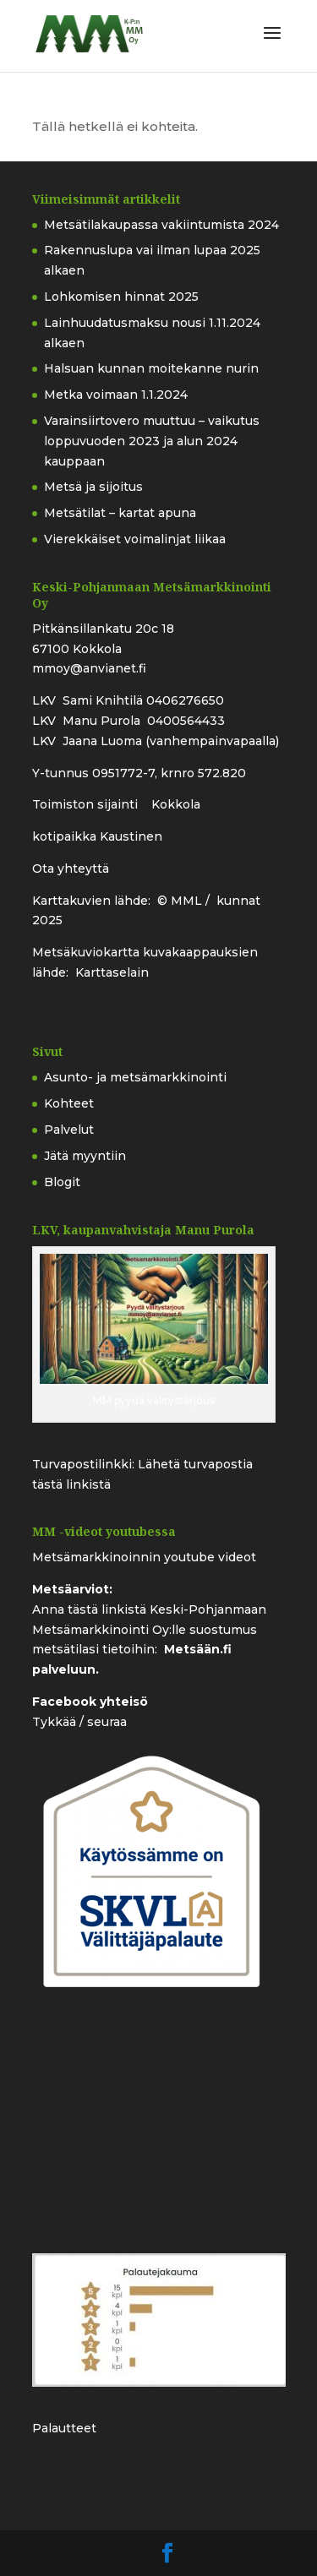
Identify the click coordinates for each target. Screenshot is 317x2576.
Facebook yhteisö (90, 1701)
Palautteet (64, 2428)
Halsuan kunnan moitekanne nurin (151, 368)
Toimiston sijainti (86, 804)
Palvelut (69, 1129)
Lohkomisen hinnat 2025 (121, 296)
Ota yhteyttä (70, 868)
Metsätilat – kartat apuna (120, 512)
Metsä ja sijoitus (93, 486)
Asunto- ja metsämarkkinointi (135, 1077)
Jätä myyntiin (85, 1155)
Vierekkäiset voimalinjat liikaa (135, 539)
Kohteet (69, 1103)
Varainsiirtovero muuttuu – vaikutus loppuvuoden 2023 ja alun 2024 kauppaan (152, 441)
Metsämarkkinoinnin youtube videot (144, 1557)
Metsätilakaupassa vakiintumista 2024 (161, 224)
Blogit (62, 1182)
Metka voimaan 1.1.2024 (116, 394)
